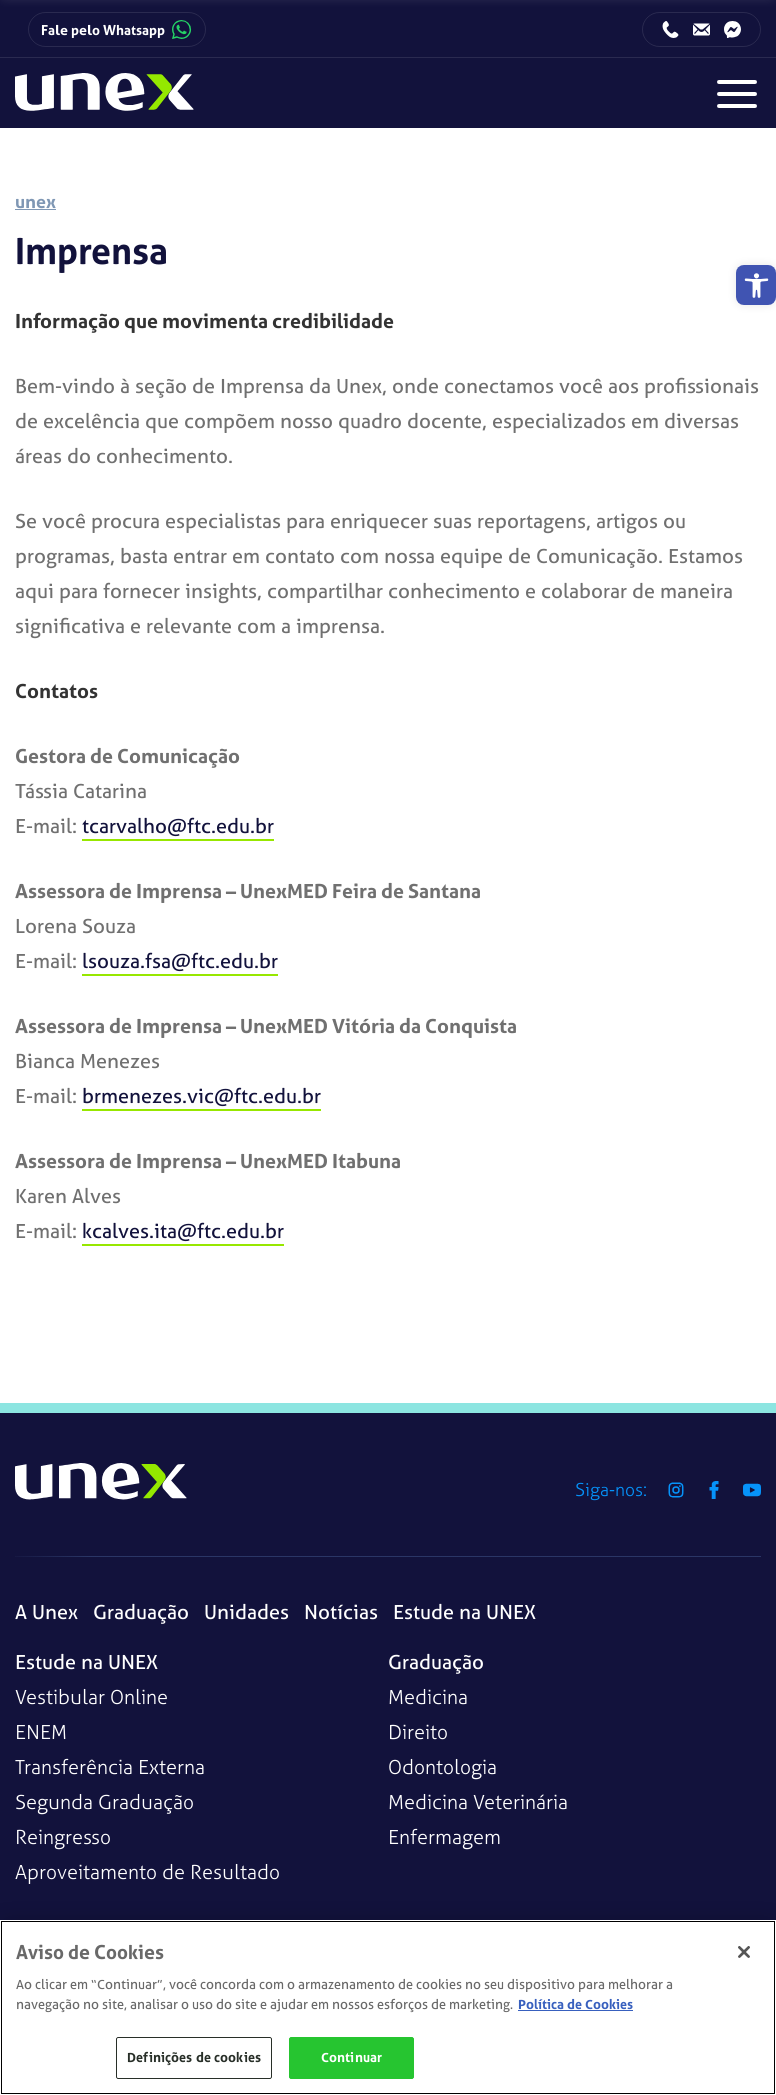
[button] (756, 285)
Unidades (246, 1611)
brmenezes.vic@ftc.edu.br (201, 1095)
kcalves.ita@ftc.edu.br (183, 1230)
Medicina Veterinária (478, 1801)
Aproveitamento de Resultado (147, 1871)
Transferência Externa (110, 1766)
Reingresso (63, 1836)
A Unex (46, 1611)
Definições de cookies (194, 2057)
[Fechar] (744, 1952)
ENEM (41, 1731)
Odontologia (442, 1766)
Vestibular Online (91, 1696)
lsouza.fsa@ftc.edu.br (180, 960)
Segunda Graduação (104, 1801)
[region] (388, 2007)
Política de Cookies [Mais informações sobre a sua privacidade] (575, 2004)
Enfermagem (444, 1836)
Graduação (141, 1611)
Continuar (351, 2057)
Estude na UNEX (464, 1611)
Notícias (341, 1611)
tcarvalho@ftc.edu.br (178, 825)
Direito (418, 1731)
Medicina (428, 1696)
